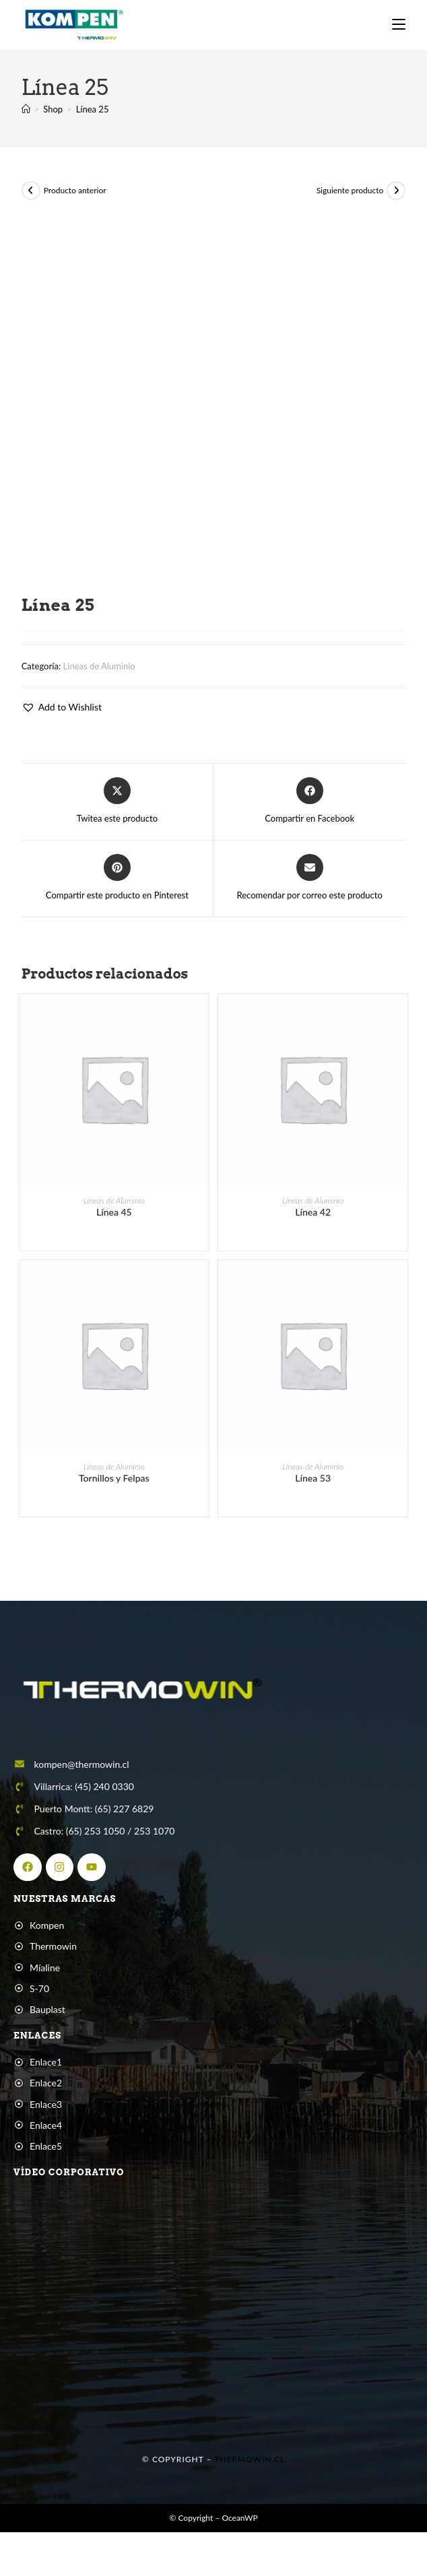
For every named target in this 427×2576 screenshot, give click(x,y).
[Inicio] (26, 122)
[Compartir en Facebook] (309, 814)
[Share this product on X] (117, 814)
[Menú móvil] (398, 25)
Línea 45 (114, 1224)
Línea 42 (313, 1224)
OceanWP (239, 2531)
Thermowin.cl (249, 2473)
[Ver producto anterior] (31, 203)
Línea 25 (92, 122)
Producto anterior (75, 203)
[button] (62, 720)
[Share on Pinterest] (117, 891)
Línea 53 (313, 1490)
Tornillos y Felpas (114, 1490)
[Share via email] (310, 891)
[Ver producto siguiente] (396, 203)
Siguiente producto (350, 203)
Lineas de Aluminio (99, 678)
